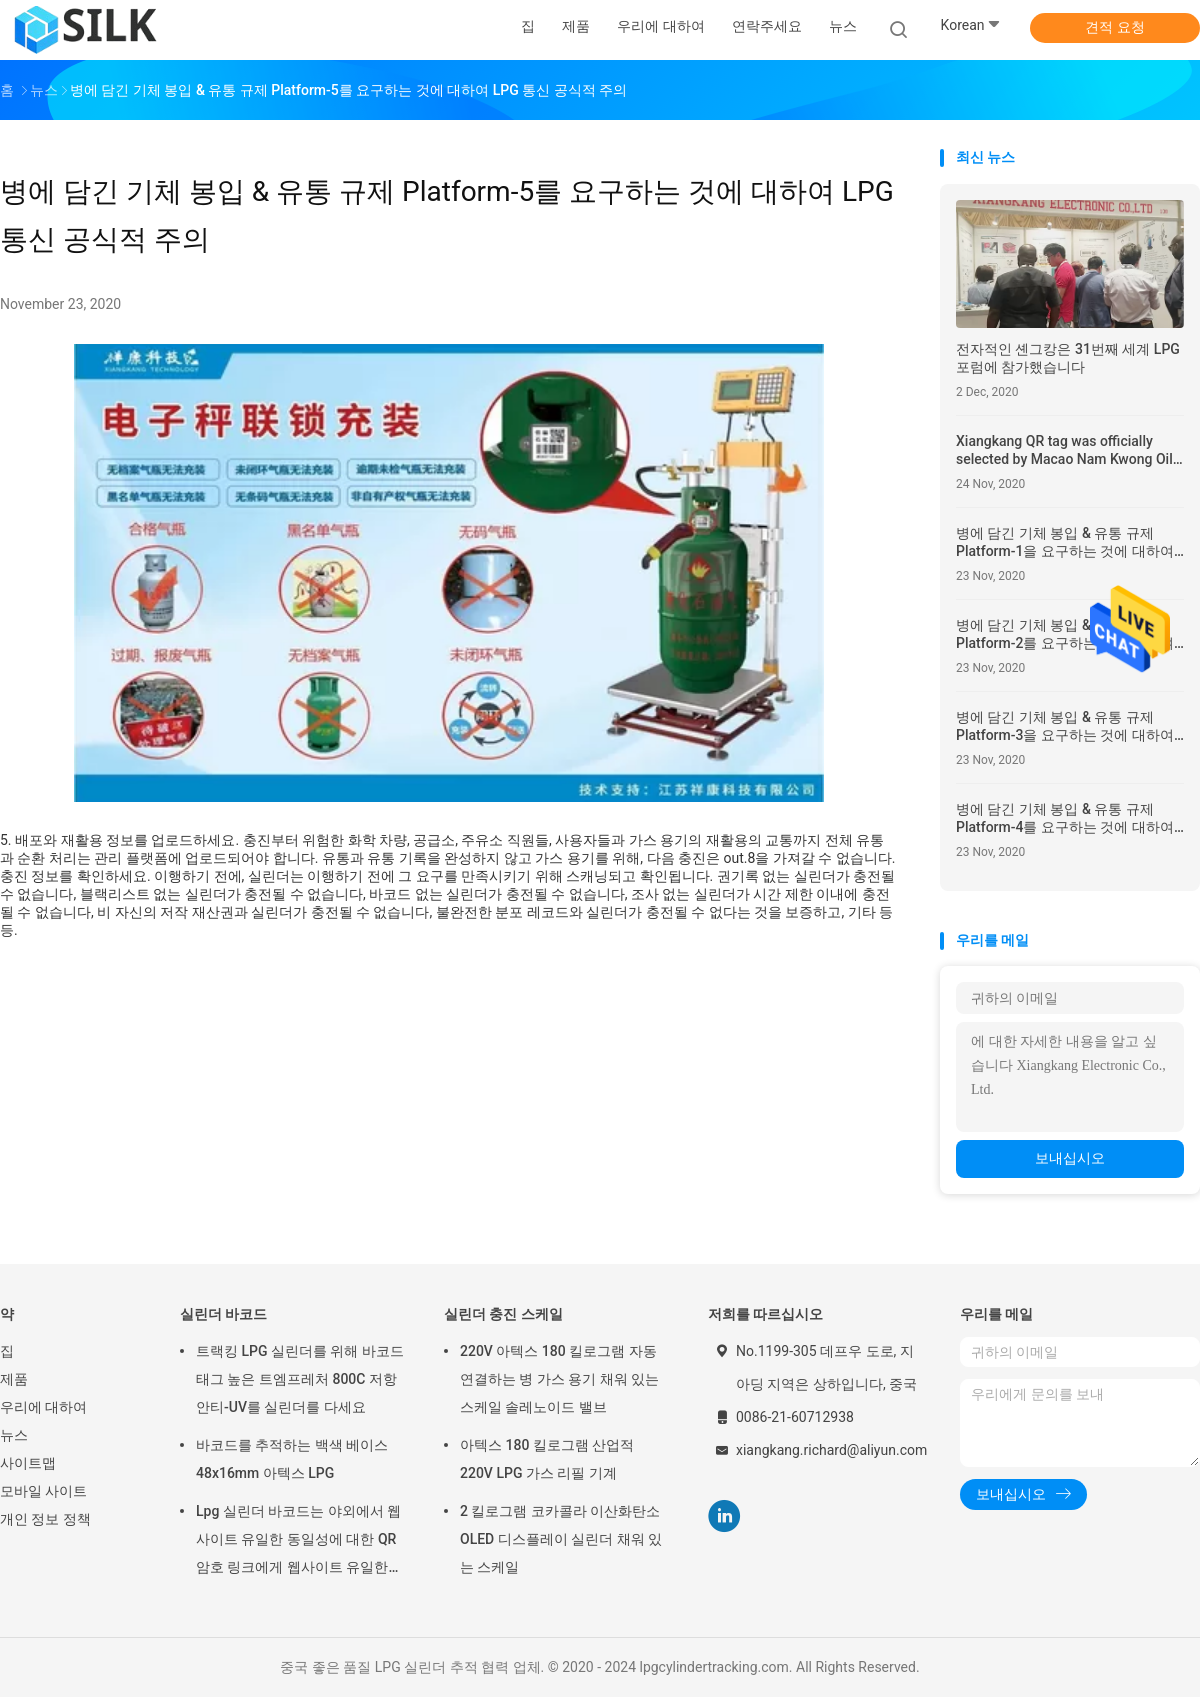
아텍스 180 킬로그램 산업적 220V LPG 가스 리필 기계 (547, 1459)
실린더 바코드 (223, 1314)
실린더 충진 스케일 (503, 1314)
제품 (14, 1379)
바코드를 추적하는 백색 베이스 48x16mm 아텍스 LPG (292, 1459)
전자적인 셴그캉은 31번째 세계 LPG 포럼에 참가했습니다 (1068, 358)
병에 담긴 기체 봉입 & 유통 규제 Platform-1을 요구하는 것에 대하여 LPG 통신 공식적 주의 (1065, 542)
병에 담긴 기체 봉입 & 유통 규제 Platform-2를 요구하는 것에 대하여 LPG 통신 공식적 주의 (1065, 634)
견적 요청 (1114, 27)
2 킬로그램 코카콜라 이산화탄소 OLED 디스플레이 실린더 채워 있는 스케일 (561, 1539)
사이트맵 (28, 1463)
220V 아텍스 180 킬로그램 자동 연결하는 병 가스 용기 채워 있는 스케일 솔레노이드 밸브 (559, 1379)
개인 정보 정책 (45, 1519)
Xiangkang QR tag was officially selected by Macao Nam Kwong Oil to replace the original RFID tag (1064, 450)
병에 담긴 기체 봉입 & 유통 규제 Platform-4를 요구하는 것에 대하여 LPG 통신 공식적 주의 (1065, 818)
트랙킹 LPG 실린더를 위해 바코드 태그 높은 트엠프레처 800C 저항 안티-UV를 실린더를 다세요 (300, 1379)
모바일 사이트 (43, 1491)
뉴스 (14, 1435)
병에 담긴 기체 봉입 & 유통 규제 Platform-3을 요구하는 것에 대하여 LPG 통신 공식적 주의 (1065, 726)
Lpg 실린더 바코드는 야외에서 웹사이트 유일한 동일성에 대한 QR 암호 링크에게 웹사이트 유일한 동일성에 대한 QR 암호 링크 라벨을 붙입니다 (298, 1542)
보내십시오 (1070, 1158)
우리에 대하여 (43, 1407)
